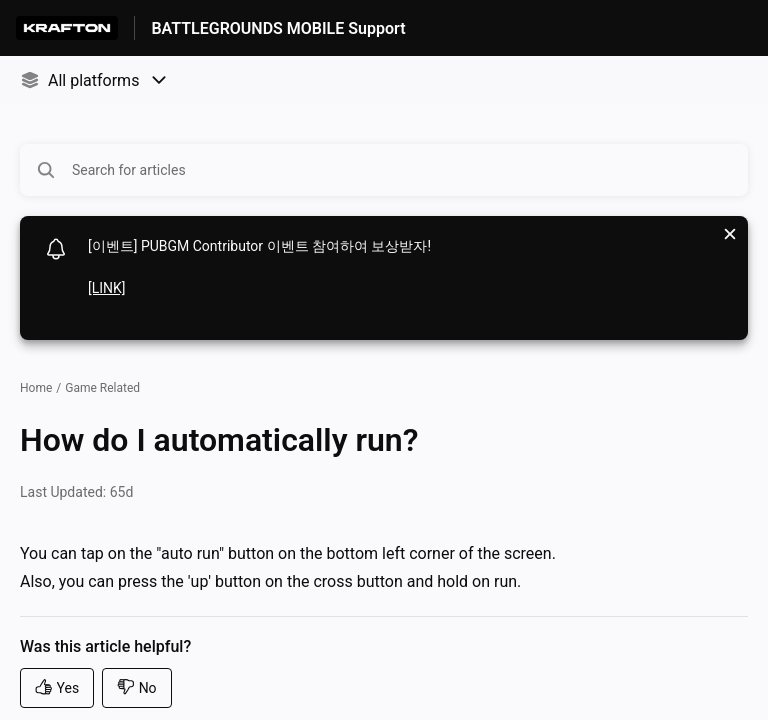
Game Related (102, 388)
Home (36, 388)
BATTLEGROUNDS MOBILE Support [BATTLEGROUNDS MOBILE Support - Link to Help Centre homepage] (278, 28)
